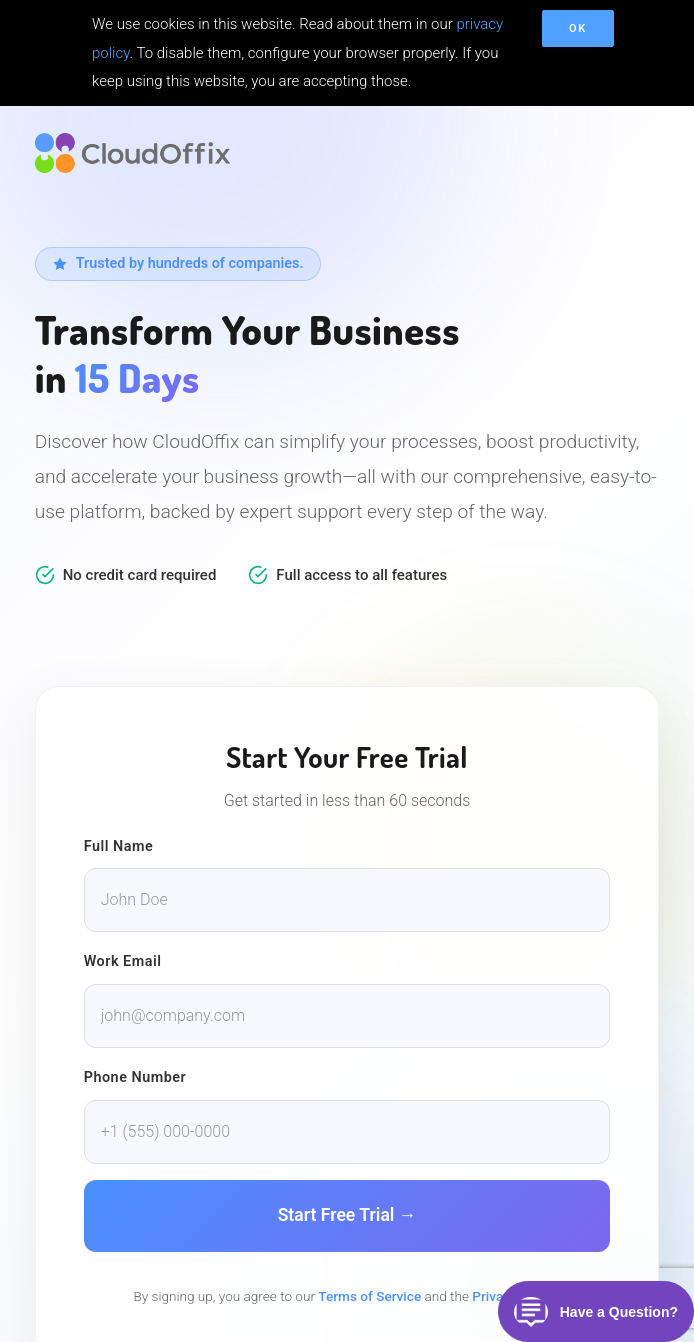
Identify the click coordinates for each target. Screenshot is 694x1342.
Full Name (119, 846)
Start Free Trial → (347, 1215)
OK (578, 28)
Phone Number (135, 1077)
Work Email (123, 961)
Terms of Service (369, 1296)
